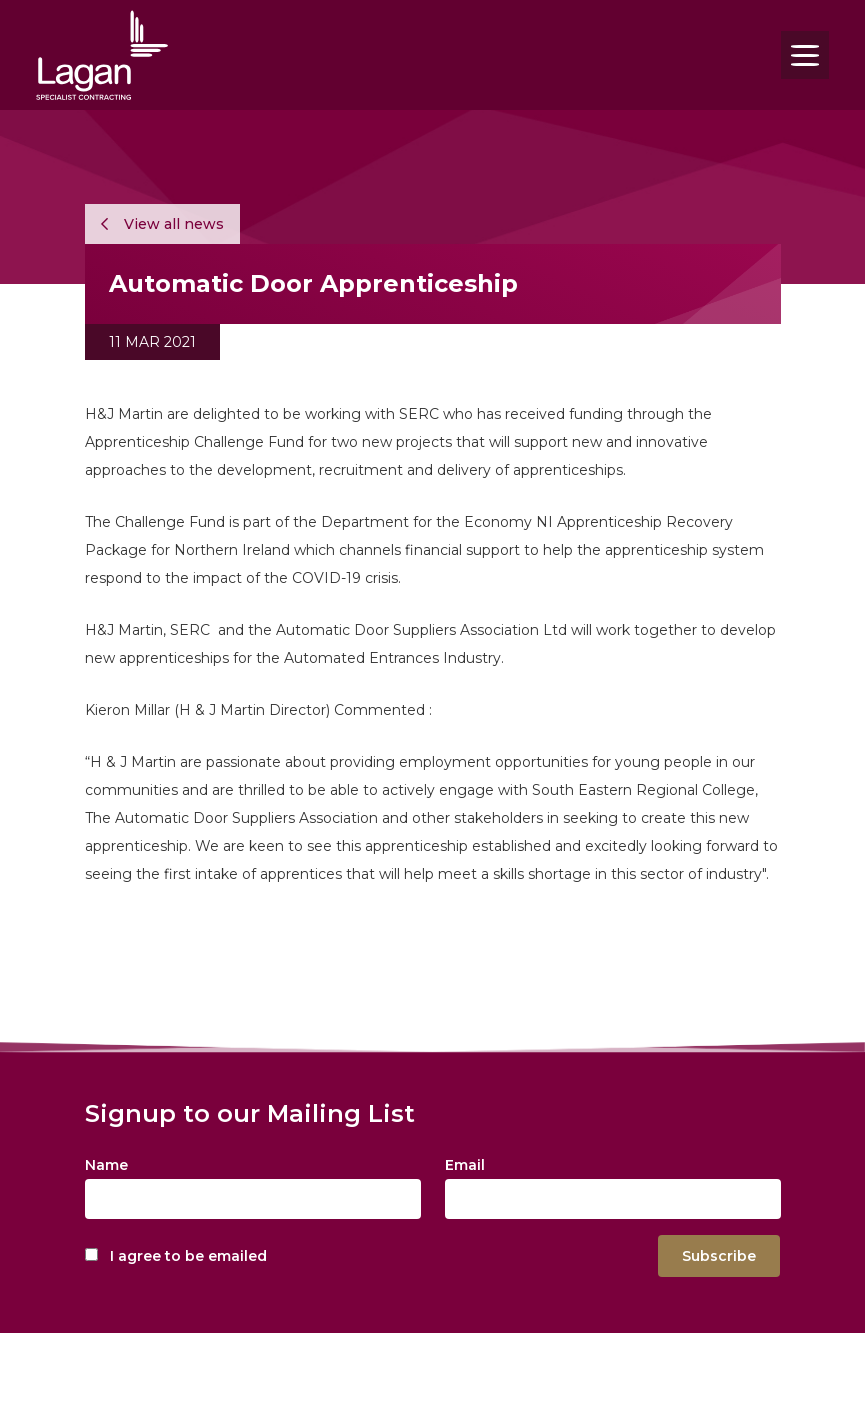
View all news (162, 224)
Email (465, 1165)
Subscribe (719, 1256)
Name (106, 1165)
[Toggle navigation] (805, 55)
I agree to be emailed (188, 1256)
